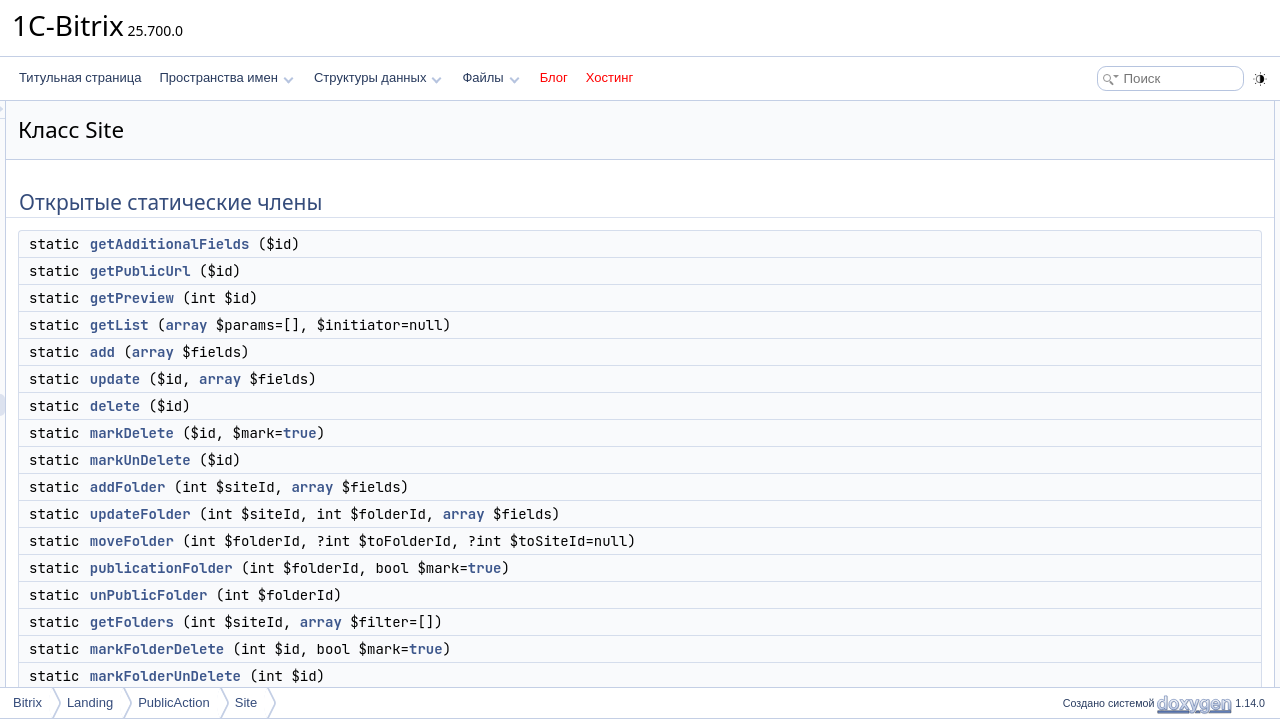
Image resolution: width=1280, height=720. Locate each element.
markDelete (382, 433)
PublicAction (174, 702)
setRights (1098, 574)
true (550, 433)
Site (246, 702)
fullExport (1098, 552)
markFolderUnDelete (415, 676)
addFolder (378, 487)
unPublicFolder (399, 595)
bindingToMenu (1113, 662)
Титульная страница (80, 77)
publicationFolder (411, 568)
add (352, 352)
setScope (1098, 640)
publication (1101, 508)
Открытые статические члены (1140, 112)
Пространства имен (226, 77)
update (365, 379)
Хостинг (609, 77)
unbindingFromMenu (1128, 684)
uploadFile (1100, 618)
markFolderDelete (407, 649)
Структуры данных (378, 77)
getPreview (382, 298)
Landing (90, 702)
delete (365, 406)
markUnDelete (390, 460)
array (436, 325)
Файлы (490, 77)
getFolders (382, 622)
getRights (1098, 596)
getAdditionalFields (420, 244)
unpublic (1095, 530)
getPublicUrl (390, 271)
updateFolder (390, 514)
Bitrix (27, 702)
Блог (554, 77)
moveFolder (382, 541)
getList (369, 325)
